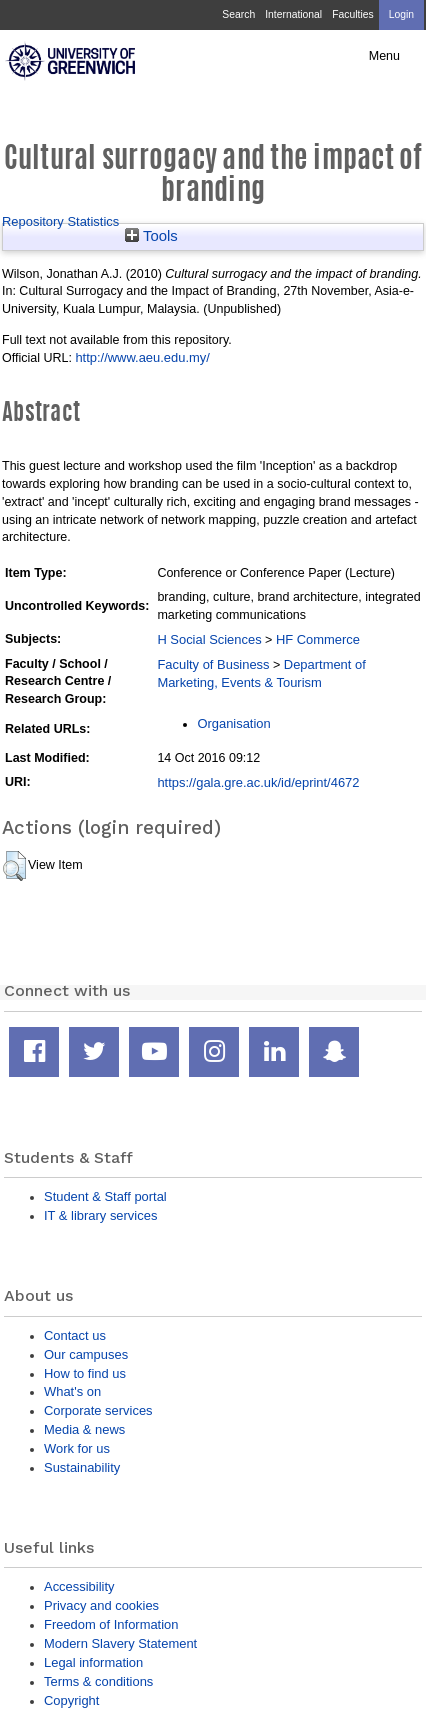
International (293, 14)
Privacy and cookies (101, 1605)
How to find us (85, 1373)
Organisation (233, 723)
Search (238, 14)
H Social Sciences (209, 639)
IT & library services (100, 1215)
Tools (151, 236)
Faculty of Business (213, 664)
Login (401, 14)
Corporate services (98, 1410)
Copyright (71, 1700)
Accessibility (79, 1586)
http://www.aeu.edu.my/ (142, 357)
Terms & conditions (98, 1681)
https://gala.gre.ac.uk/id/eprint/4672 (258, 782)
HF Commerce (318, 639)
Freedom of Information (111, 1624)
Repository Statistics (60, 221)
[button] (14, 866)
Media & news (84, 1429)
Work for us (77, 1448)
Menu (384, 56)
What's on (72, 1391)
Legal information (93, 1662)
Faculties (352, 14)
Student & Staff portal (105, 1196)
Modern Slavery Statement (120, 1643)
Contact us (75, 1335)
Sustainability (82, 1467)
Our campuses (86, 1354)
